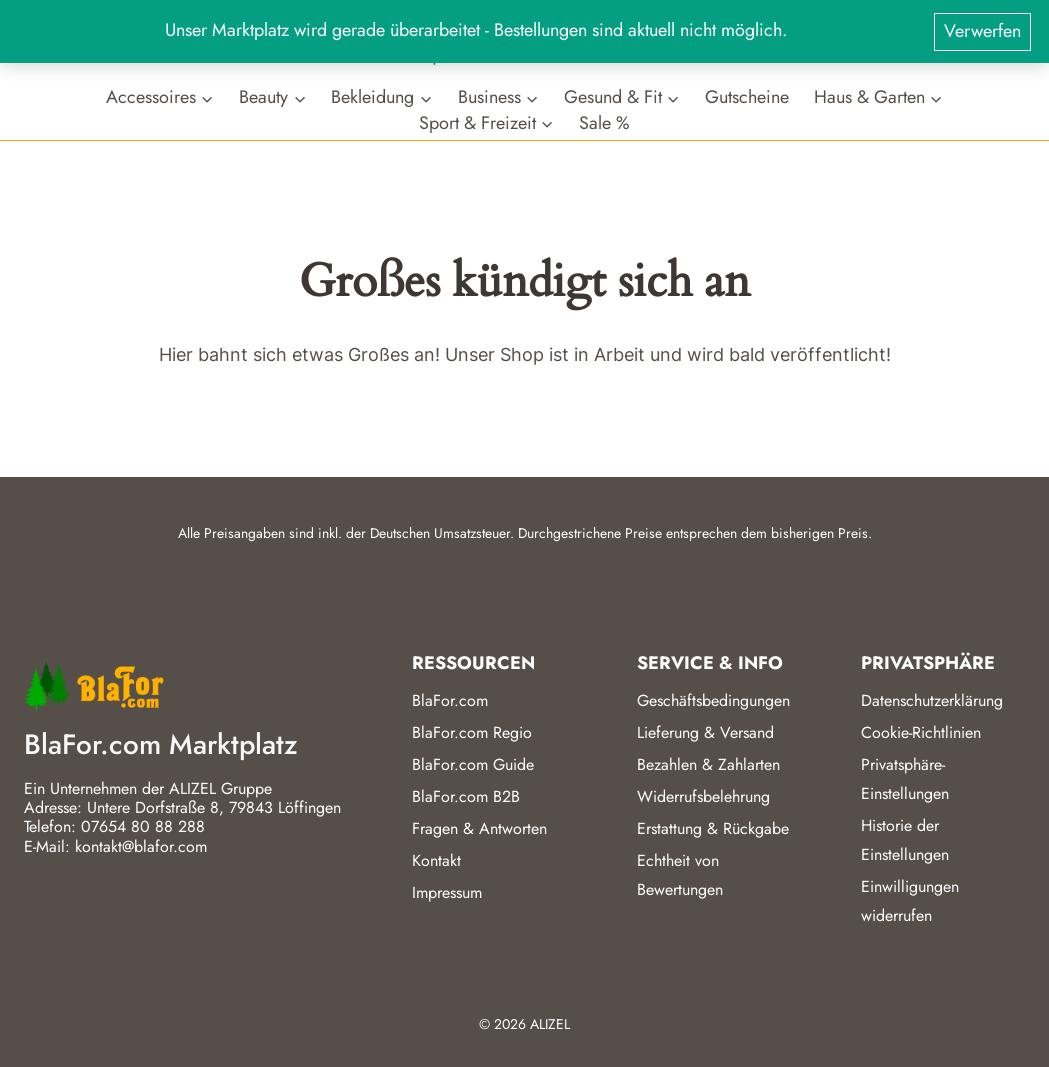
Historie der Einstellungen (905, 840)
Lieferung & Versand (705, 732)
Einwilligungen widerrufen (910, 901)
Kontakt (436, 860)
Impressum (447, 892)
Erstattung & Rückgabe (713, 828)
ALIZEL (550, 1024)
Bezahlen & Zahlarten (708, 764)
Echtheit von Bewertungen (680, 875)
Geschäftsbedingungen (713, 700)
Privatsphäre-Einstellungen (905, 779)
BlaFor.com (450, 700)
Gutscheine (747, 97)
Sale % (604, 122)
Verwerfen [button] (982, 31)
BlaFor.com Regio (472, 732)
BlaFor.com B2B (466, 796)
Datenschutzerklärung (932, 700)
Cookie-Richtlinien (921, 732)
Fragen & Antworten (479, 828)
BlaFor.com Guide (473, 764)
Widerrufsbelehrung (703, 796)
